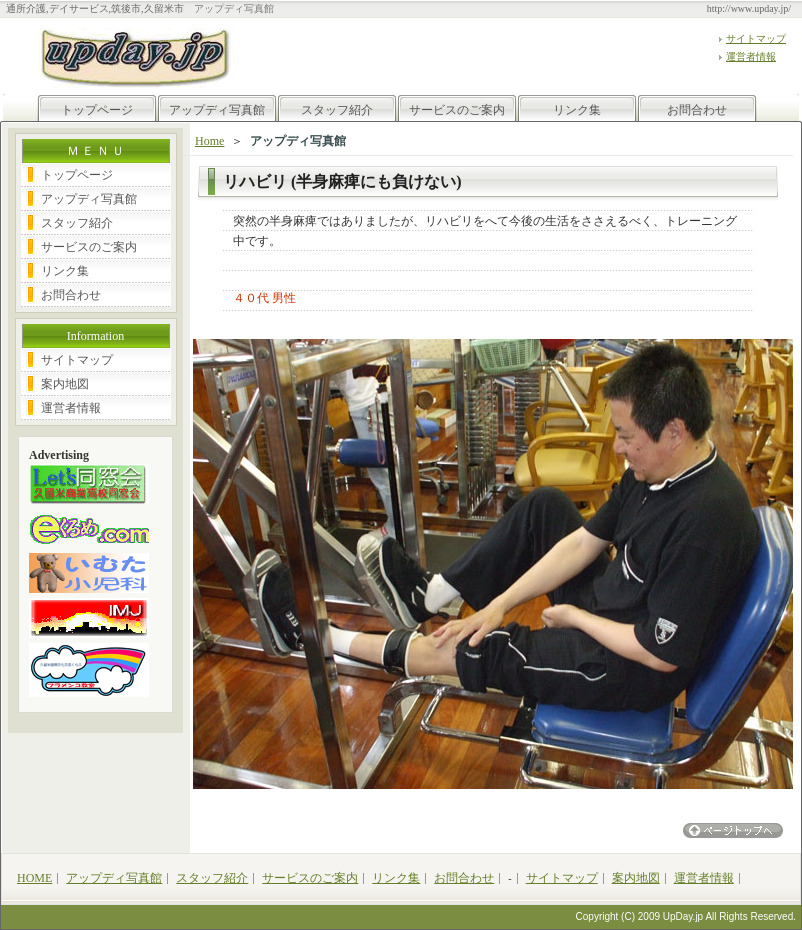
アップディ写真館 (217, 110)
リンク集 (577, 110)
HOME (34, 878)
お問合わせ (697, 110)
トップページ (97, 110)
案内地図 (65, 384)
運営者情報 (751, 56)
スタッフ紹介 (337, 110)
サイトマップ (756, 38)
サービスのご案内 (457, 110)
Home (209, 141)
